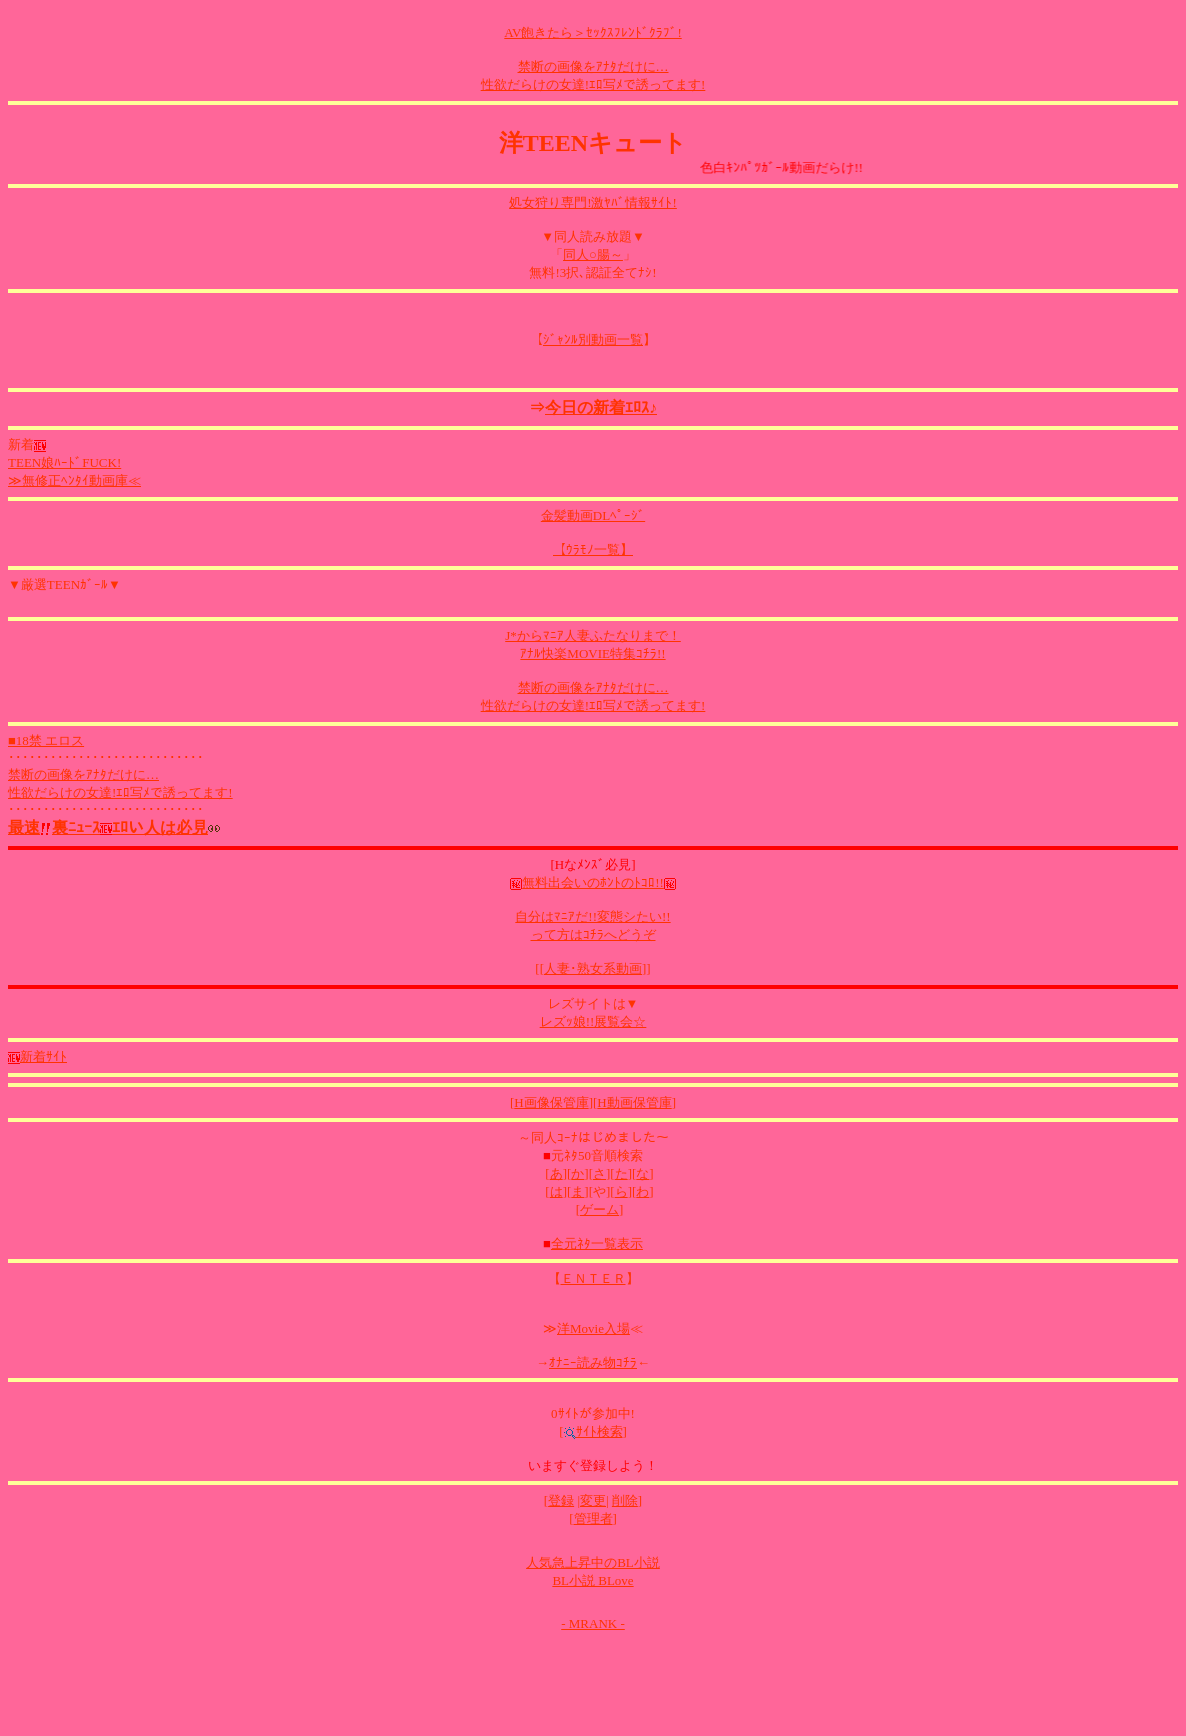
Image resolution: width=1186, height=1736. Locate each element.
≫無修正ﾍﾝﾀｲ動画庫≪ (74, 480)
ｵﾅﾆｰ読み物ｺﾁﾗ (593, 1362)
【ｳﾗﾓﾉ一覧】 (593, 549)
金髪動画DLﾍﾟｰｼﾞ (593, 515)
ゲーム (599, 1209)
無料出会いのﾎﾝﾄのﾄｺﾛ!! (593, 882)
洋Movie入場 (593, 1328)
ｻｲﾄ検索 (593, 1431)
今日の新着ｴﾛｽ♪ (601, 407)
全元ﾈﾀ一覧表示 (597, 1243)
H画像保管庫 (551, 1102)
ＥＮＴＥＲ (593, 1278)
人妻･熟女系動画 (593, 968)
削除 (625, 1500)
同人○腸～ (593, 254)
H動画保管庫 (634, 1102)
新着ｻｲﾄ (37, 1056)
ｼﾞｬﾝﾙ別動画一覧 (593, 339)
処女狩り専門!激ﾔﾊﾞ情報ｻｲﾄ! (593, 202)
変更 (593, 1500)
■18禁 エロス (46, 740)
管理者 (593, 1518)
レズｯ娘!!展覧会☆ (593, 1021)
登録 (561, 1500)
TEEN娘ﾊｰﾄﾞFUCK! (64, 462)
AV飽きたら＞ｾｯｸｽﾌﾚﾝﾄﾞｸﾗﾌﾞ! (592, 32)
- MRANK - (593, 1623)
